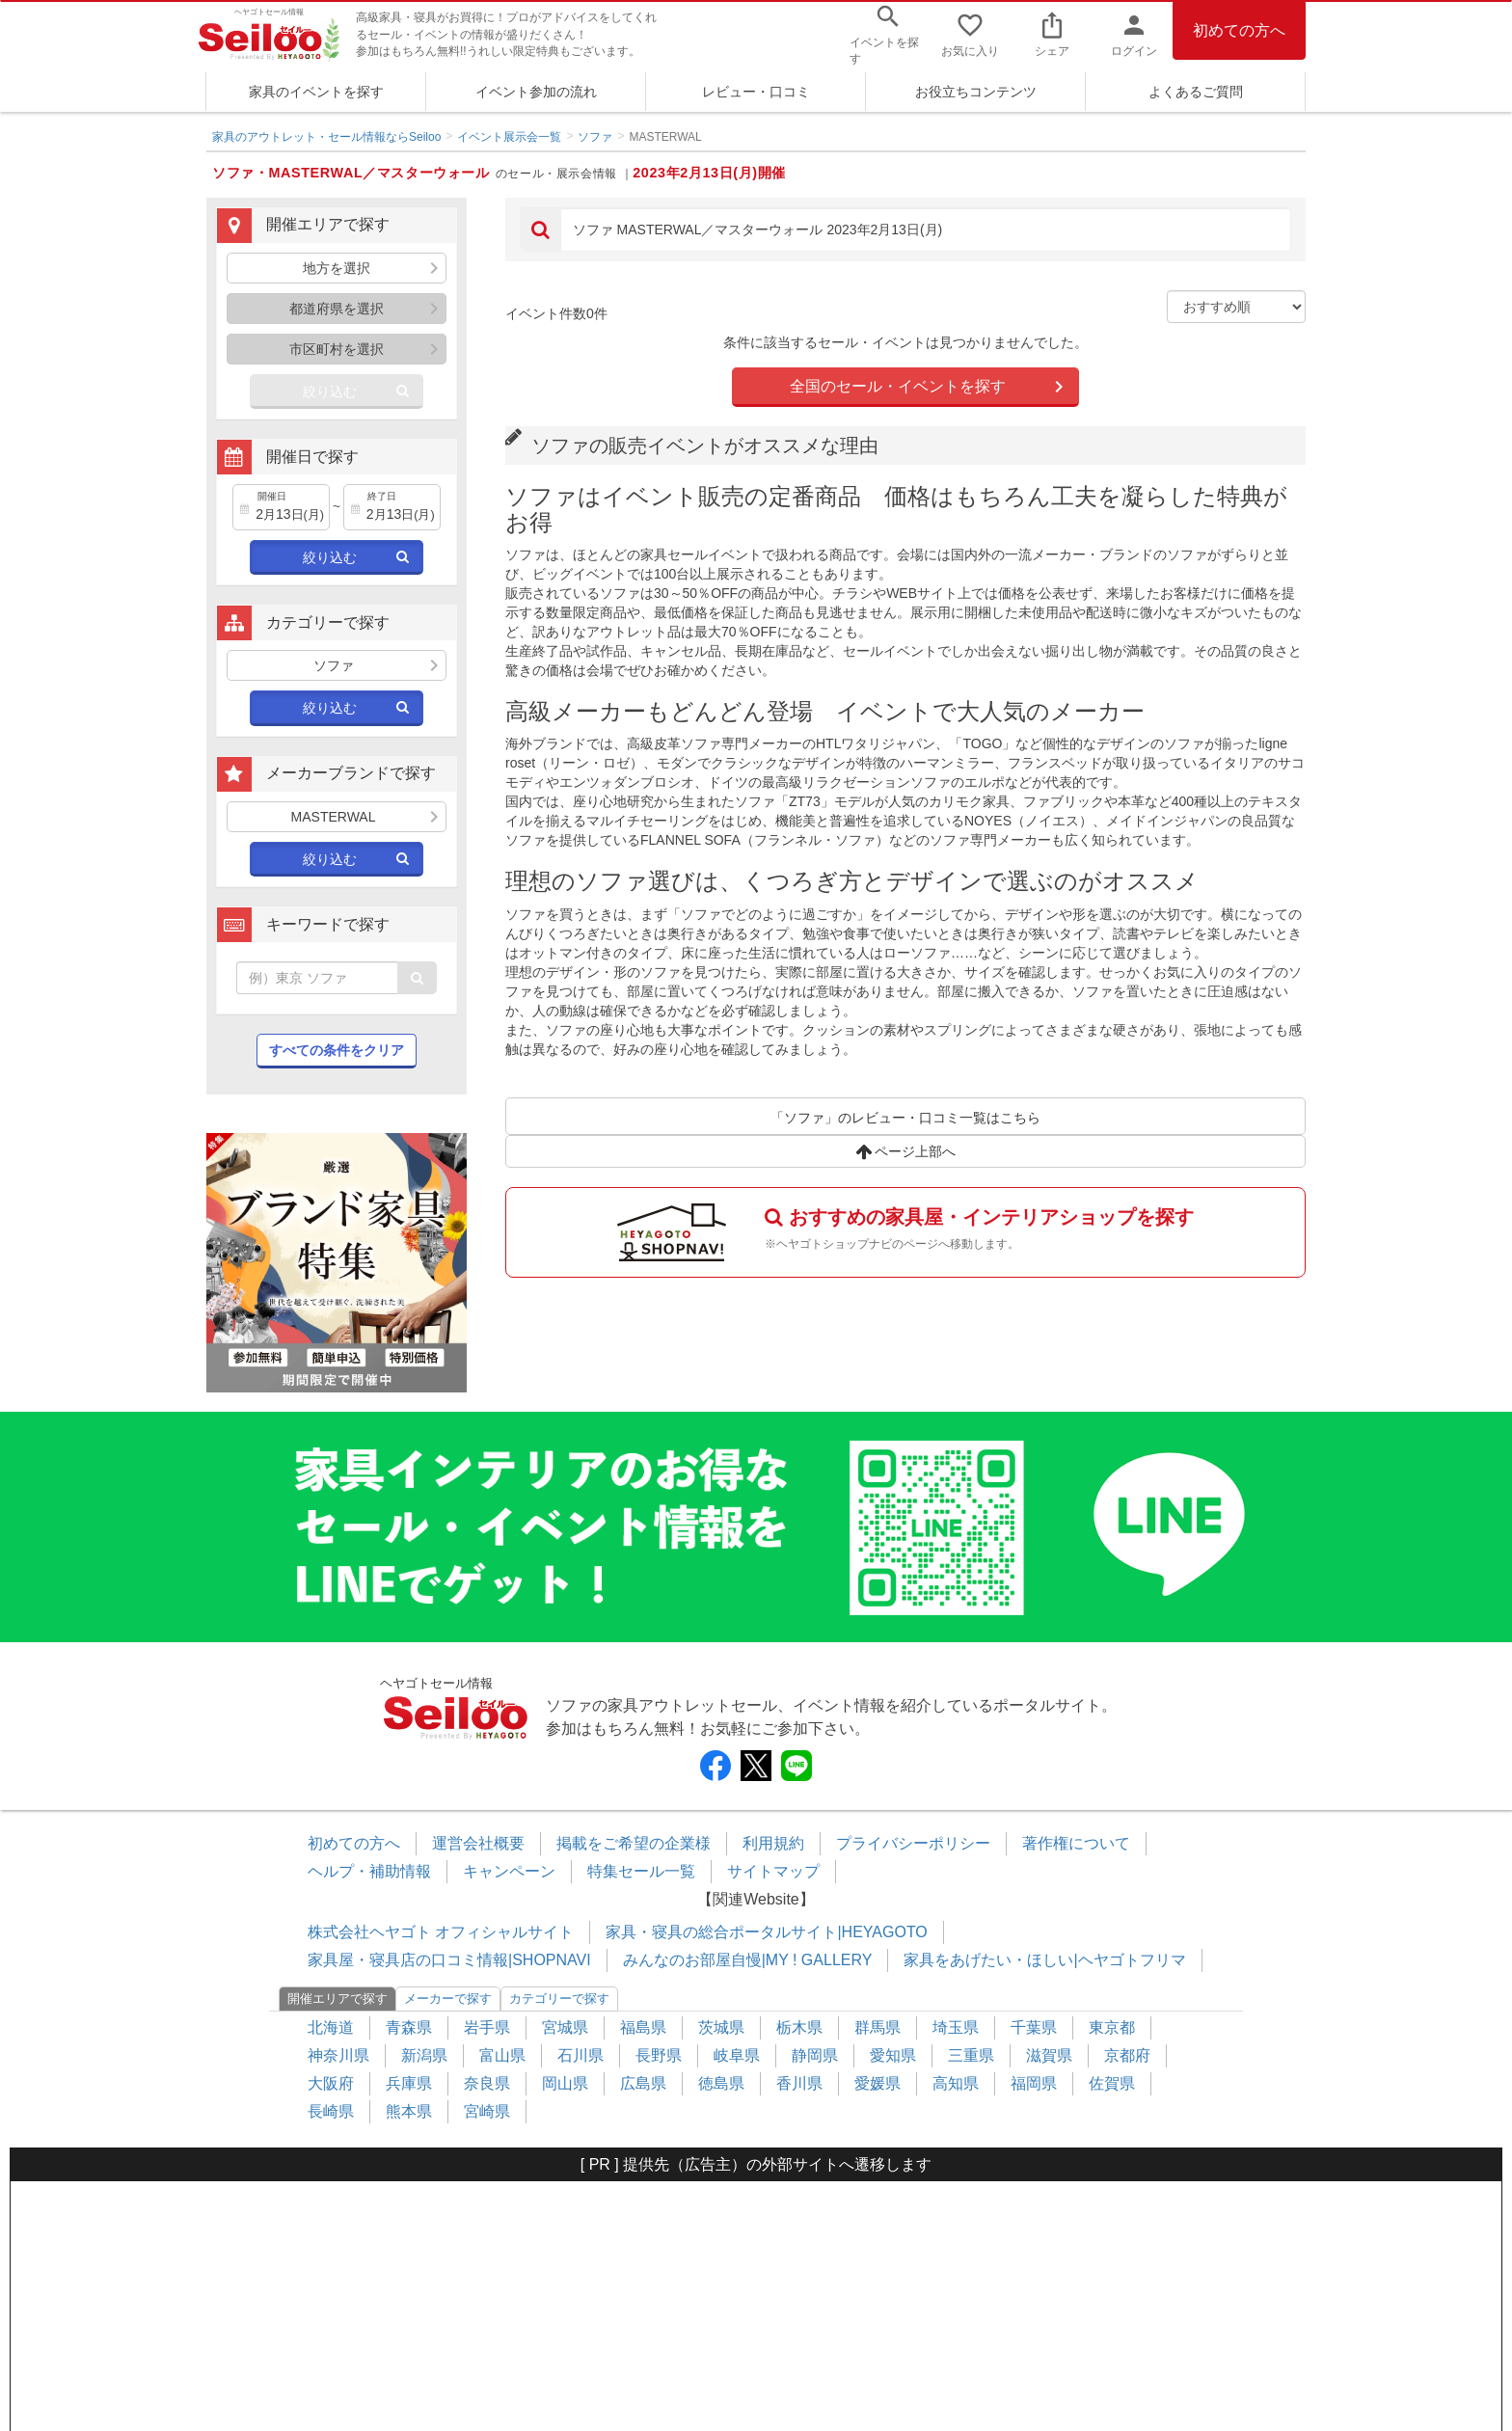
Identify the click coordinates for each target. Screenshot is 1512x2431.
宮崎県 (487, 2111)
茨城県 (721, 2027)
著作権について (1076, 1843)
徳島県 (721, 2083)
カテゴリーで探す (559, 1998)
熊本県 (409, 2111)
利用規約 (773, 1843)
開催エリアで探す (337, 1998)
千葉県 (1034, 2027)
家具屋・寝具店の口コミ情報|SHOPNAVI (449, 1960)
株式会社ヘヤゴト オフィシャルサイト (441, 1932)
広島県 (643, 2083)
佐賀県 (1112, 2083)
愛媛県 (877, 2083)
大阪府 (331, 2083)
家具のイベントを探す (316, 91)
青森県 (409, 2027)
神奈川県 (338, 2055)
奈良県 (487, 2083)
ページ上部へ (906, 1151)
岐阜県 (737, 2055)
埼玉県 (955, 2027)
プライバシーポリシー (913, 1843)
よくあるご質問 (1195, 91)
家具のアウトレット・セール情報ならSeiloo (326, 137)
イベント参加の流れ (536, 91)
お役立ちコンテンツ (976, 91)
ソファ (595, 137)
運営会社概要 (478, 1843)
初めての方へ (1239, 30)
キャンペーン (509, 1871)
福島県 (643, 2027)
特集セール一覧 (641, 1871)
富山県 (502, 2055)
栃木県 (799, 2027)
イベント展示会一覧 (509, 137)
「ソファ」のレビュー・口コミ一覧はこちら (905, 1117)
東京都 (1112, 2027)
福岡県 (1034, 2083)
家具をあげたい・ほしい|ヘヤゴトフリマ (1044, 1960)
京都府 (1127, 2055)
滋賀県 (1049, 2055)
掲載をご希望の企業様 (633, 1843)
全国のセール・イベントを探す (898, 386)
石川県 (580, 2055)
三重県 (971, 2055)
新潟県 (424, 2055)
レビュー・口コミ (756, 91)
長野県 (658, 2055)
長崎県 (331, 2111)
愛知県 (893, 2055)
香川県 (799, 2083)
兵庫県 (409, 2083)
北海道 (331, 2027)
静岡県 (815, 2055)
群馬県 (877, 2027)
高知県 (955, 2083)
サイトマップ (773, 1871)
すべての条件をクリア (336, 1050)
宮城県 (565, 2027)
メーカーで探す (448, 1998)
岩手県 (487, 2027)
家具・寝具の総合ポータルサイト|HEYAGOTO (766, 1932)
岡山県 (565, 2083)
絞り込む (330, 391)
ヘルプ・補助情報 (369, 1871)
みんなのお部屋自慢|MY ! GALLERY (748, 1960)
